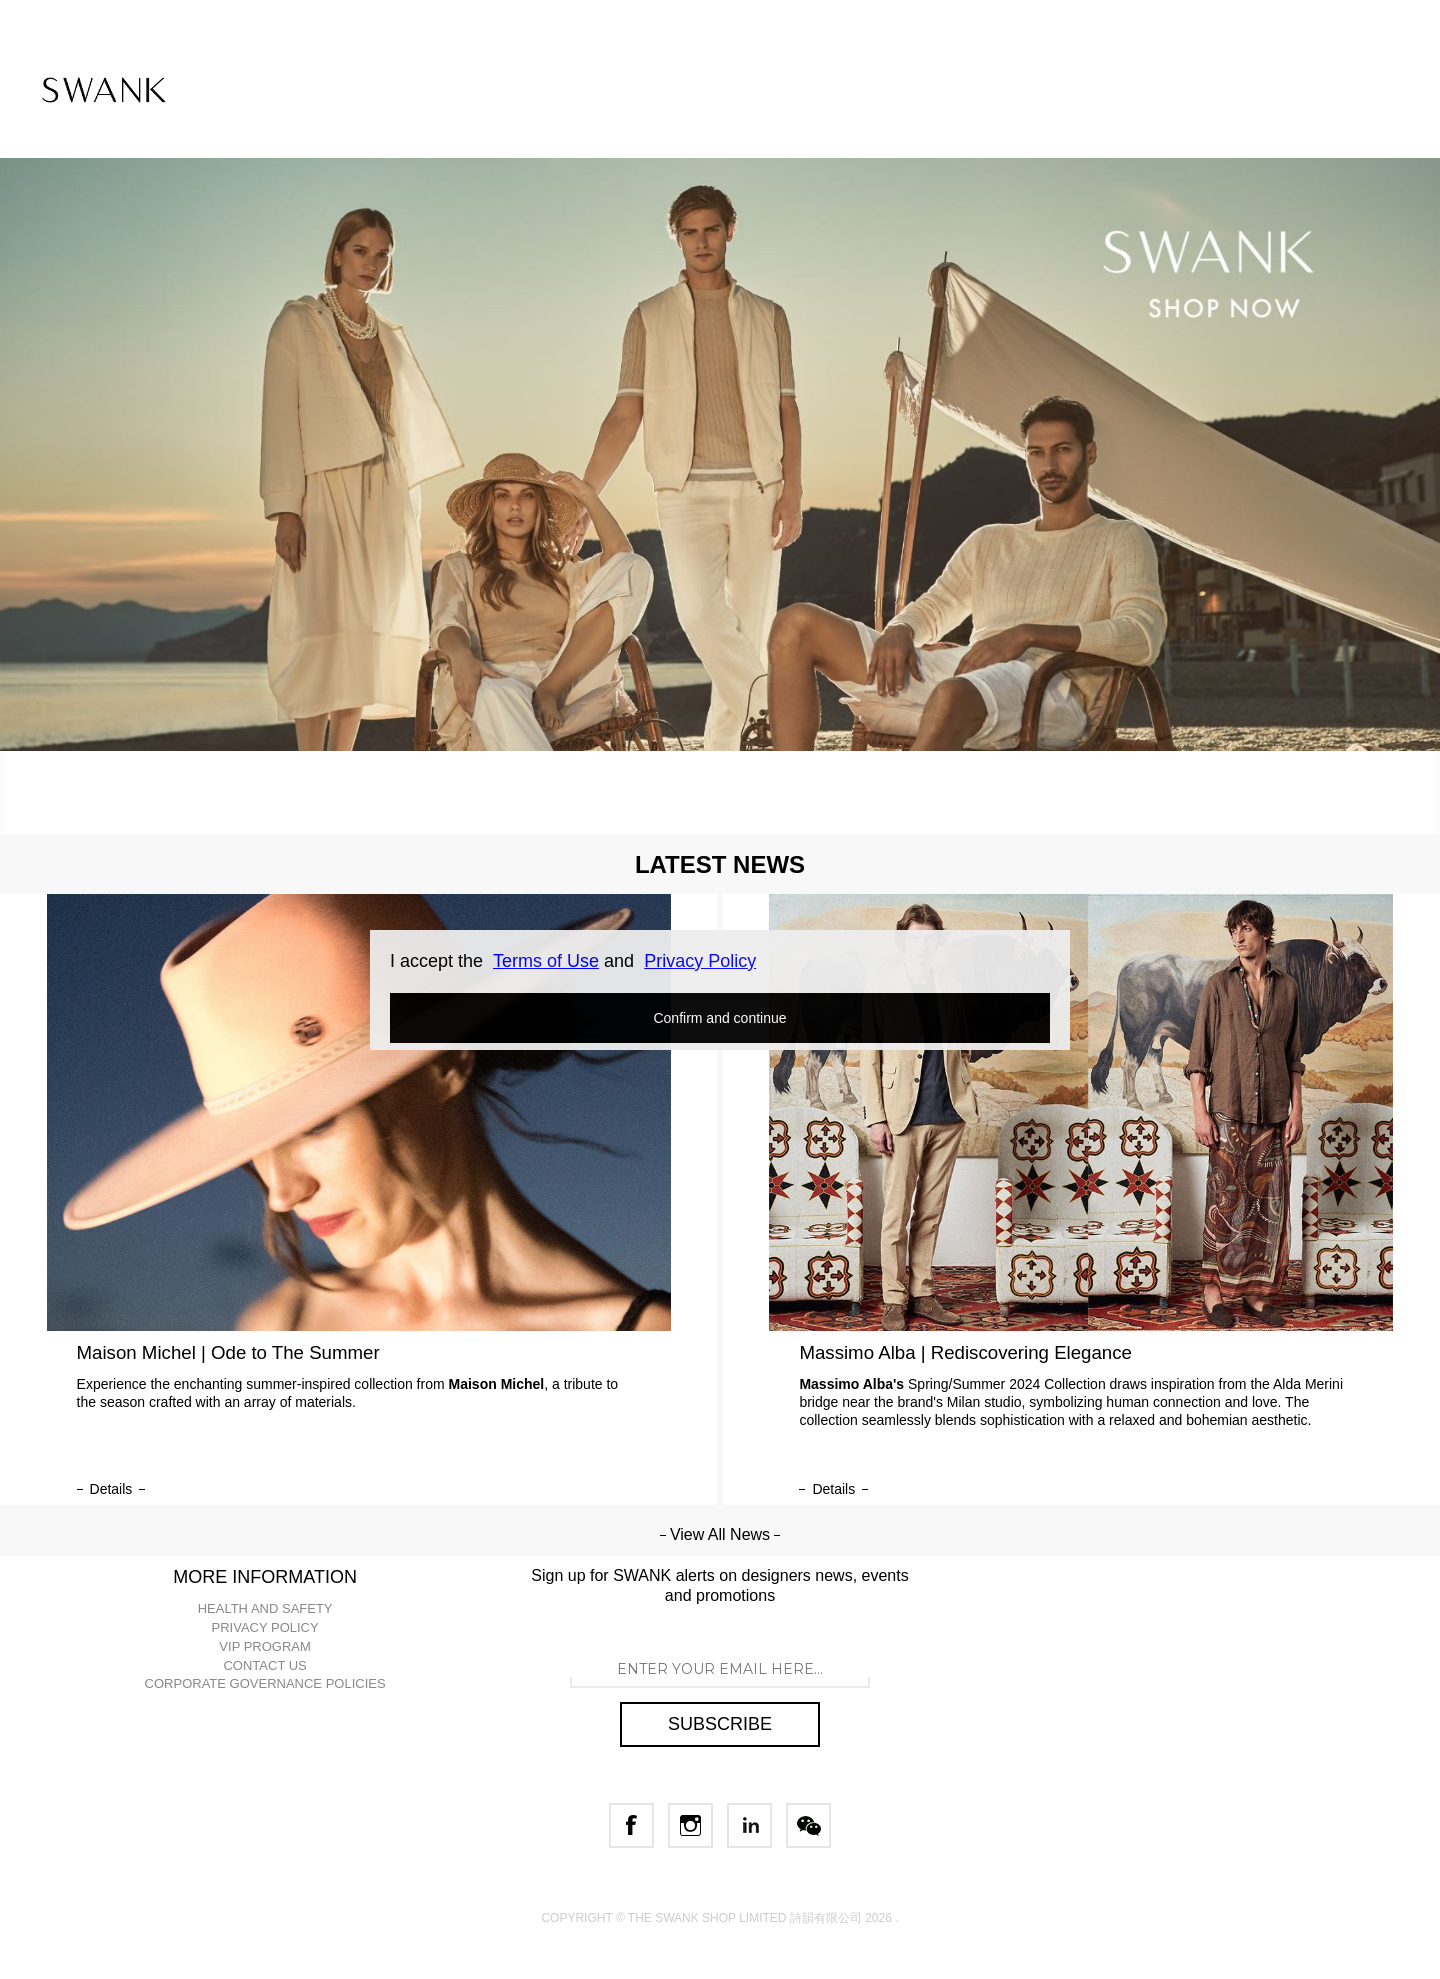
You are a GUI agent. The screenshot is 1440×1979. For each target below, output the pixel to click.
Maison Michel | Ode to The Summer (228, 1352)
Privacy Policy (700, 961)
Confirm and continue (719, 1018)
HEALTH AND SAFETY (265, 1608)
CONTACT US (264, 1665)
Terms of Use (546, 961)
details (111, 1489)
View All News (720, 1534)
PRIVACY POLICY (265, 1627)
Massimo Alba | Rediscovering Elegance (965, 1352)
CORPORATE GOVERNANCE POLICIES (265, 1683)
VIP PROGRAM (265, 1646)
